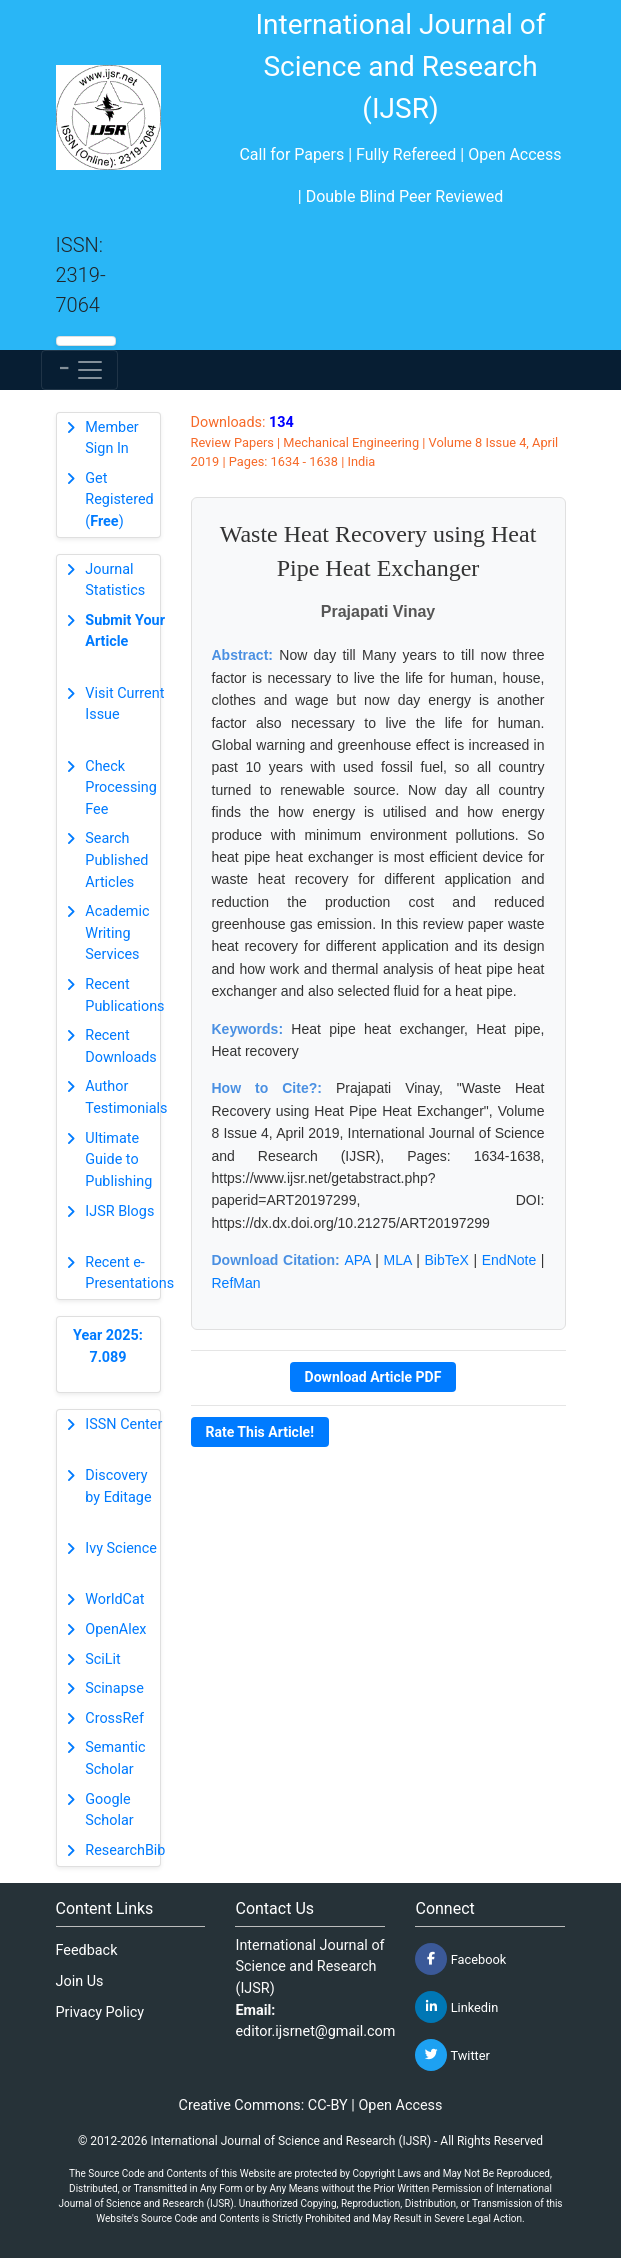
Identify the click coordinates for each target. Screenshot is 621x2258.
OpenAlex (115, 1629)
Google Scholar (109, 1810)
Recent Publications (124, 995)
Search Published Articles (116, 860)
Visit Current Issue (124, 704)
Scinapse (114, 1688)
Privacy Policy (100, 2012)
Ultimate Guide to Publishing (118, 1160)
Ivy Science (121, 1548)
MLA (398, 1260)
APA (357, 1260)
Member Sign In (111, 438)
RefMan (236, 1283)
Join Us (80, 1981)
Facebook (460, 1959)
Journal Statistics (115, 580)
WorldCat (114, 1599)
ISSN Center (123, 1424)
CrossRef (114, 1718)
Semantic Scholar (115, 1758)
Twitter (452, 2055)
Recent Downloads (121, 1046)
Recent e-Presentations (129, 1273)
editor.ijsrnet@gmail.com (315, 2031)
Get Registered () (119, 500)
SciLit (103, 1659)
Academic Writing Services (117, 933)
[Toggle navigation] (79, 370)
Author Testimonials (126, 1097)
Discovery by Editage (118, 1486)
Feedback (87, 1950)
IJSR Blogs (119, 1211)
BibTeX (446, 1260)
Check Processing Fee (121, 788)
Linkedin (456, 2007)
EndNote (509, 1260)
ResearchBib (125, 1850)
